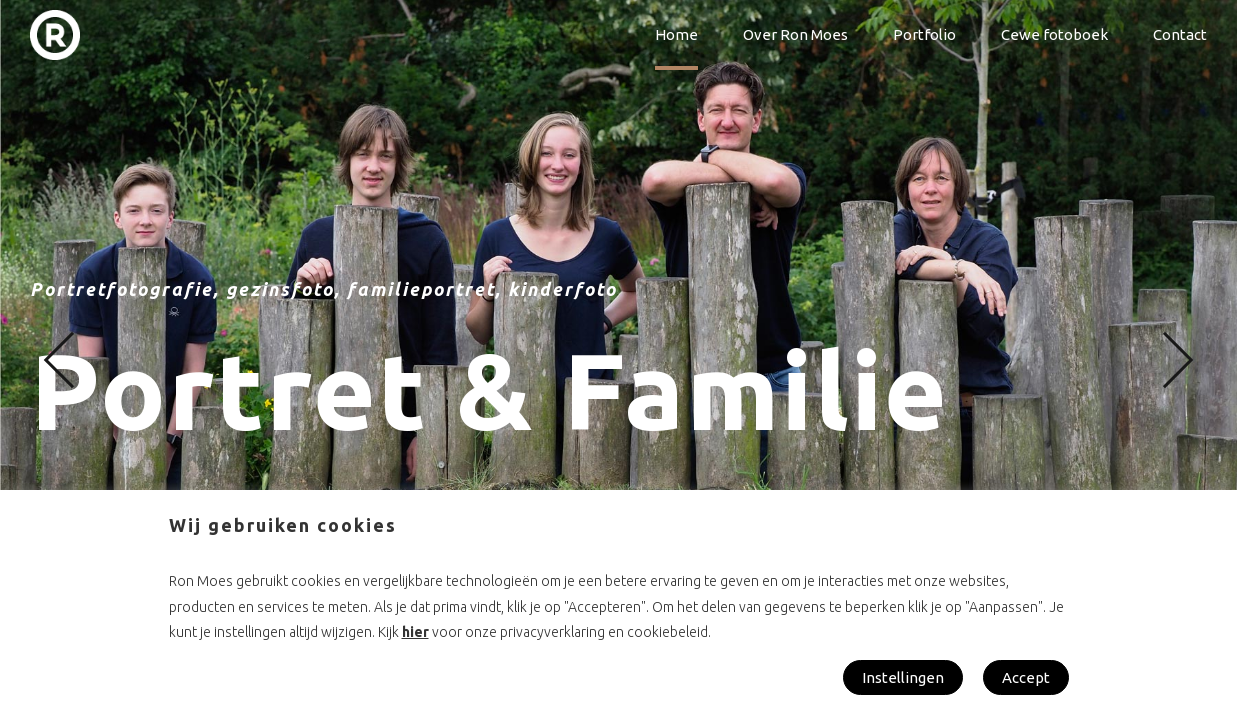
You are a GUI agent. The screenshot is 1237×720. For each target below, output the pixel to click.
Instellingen (903, 677)
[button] (72, 360)
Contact (1180, 34)
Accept (1026, 677)
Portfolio (924, 34)
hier (415, 632)
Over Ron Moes (795, 34)
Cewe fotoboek (1054, 34)
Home (676, 34)
